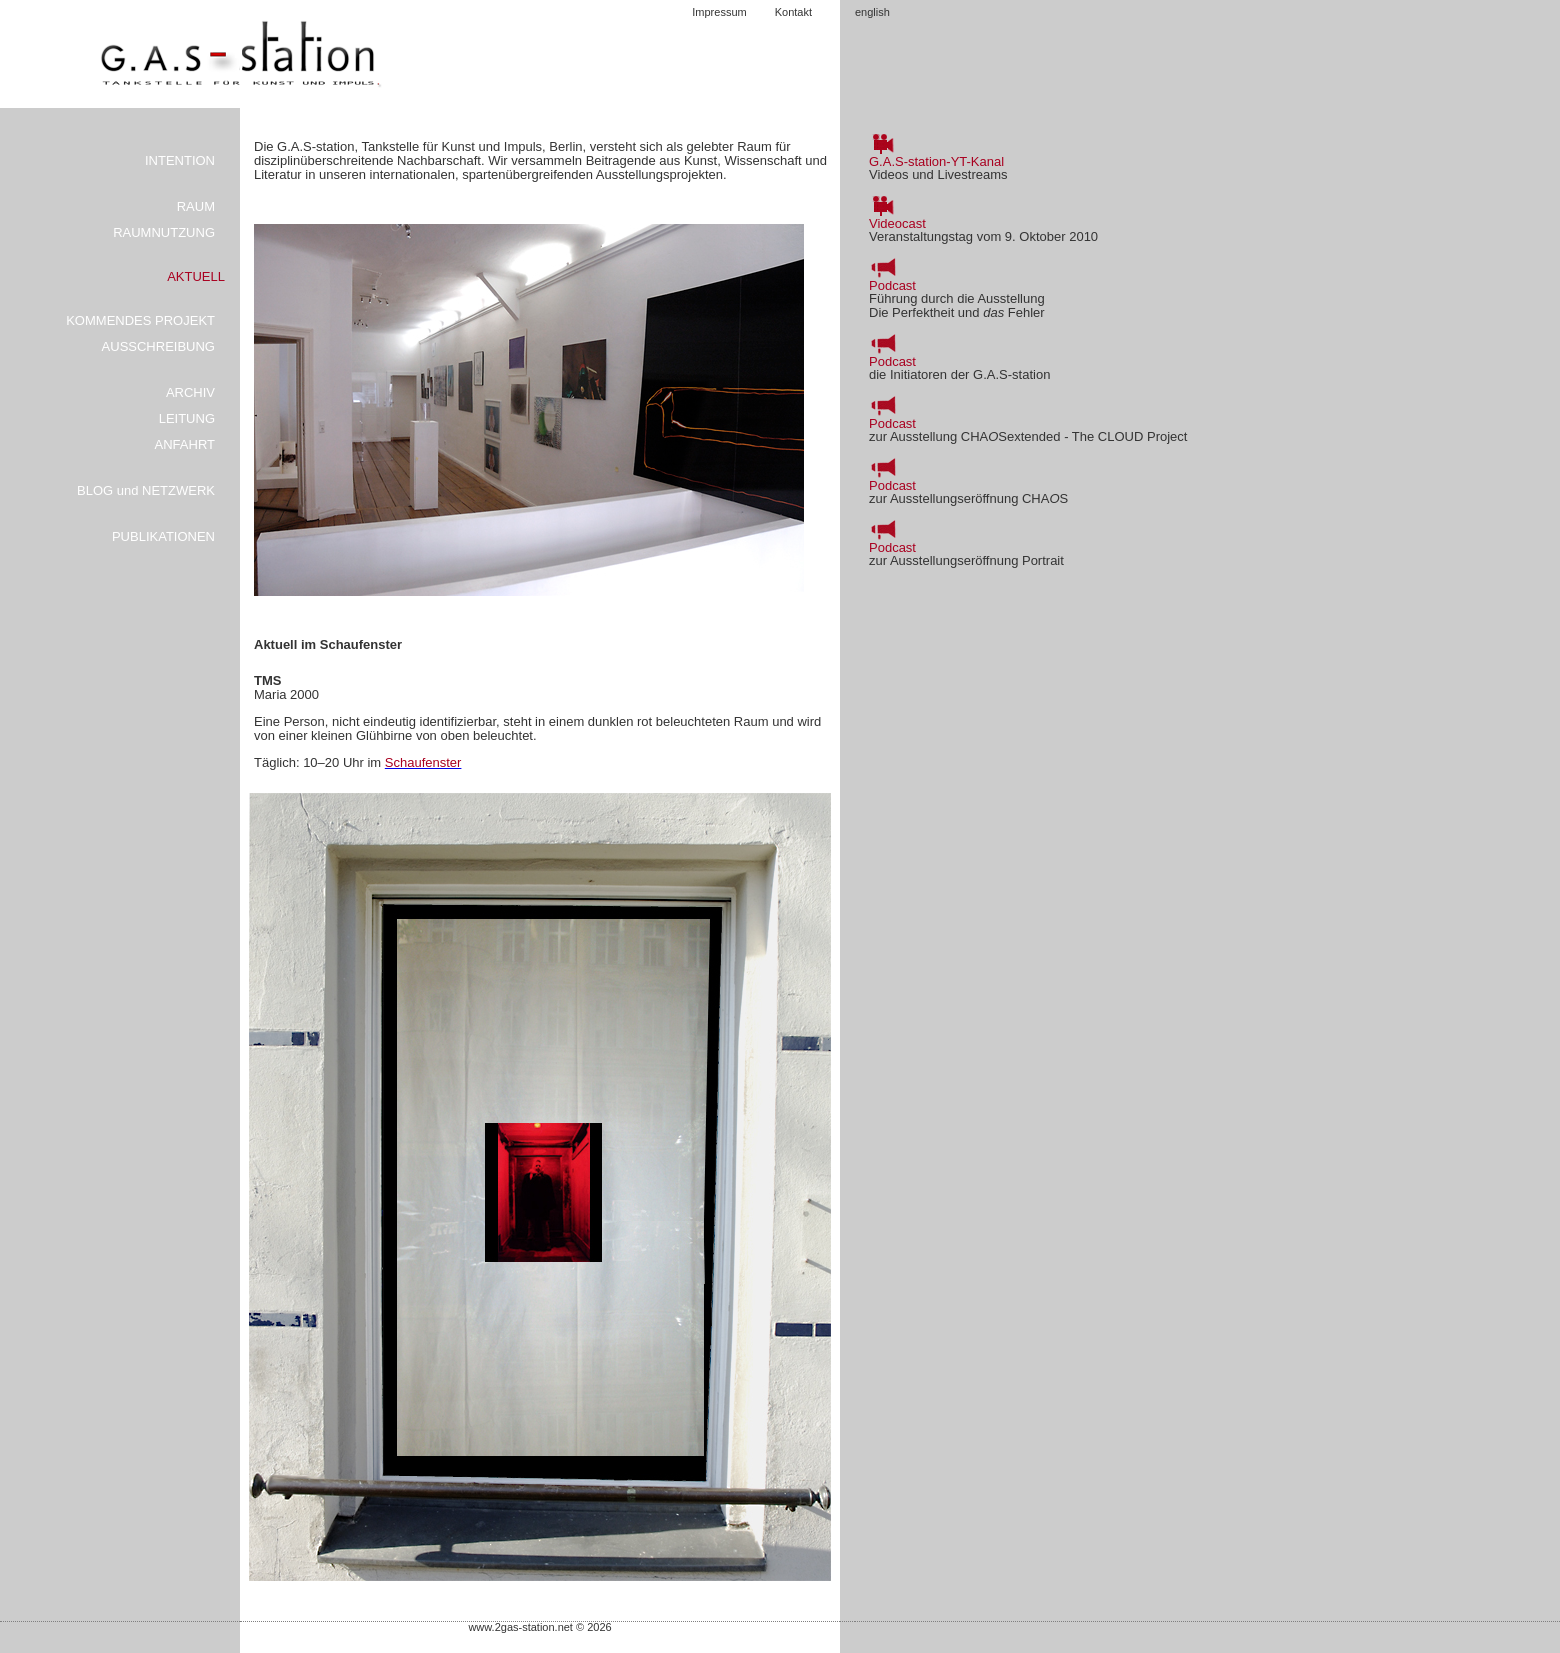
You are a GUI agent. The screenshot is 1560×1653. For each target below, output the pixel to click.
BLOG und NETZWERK (146, 490)
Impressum (719, 12)
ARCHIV (190, 392)
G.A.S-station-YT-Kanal (936, 161)
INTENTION (180, 160)
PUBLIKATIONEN (163, 536)
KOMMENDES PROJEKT (140, 320)
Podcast (892, 285)
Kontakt (793, 12)
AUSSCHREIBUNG (158, 346)
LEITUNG (187, 418)
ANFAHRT (185, 444)
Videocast (897, 223)
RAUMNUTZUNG (164, 232)
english (872, 12)
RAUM (196, 206)
